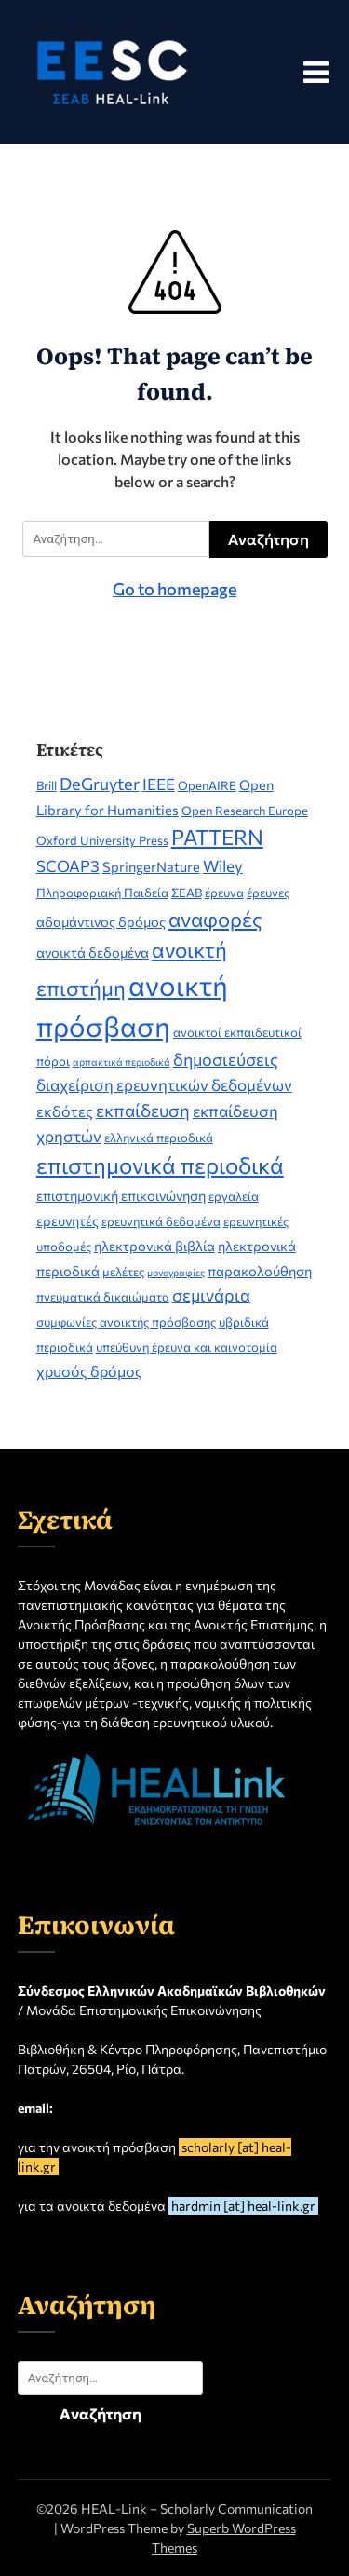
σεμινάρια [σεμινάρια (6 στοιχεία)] (211, 1295)
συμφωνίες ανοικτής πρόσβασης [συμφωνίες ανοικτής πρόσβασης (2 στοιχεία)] (126, 1322)
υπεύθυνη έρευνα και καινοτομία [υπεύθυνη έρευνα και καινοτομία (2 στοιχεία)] (186, 1347)
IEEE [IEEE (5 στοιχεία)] (158, 784)
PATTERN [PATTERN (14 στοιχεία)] (217, 837)
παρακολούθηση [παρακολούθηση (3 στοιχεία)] (260, 1270)
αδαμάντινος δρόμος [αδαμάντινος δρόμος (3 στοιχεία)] (101, 921)
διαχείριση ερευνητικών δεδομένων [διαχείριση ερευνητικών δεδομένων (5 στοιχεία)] (164, 1085)
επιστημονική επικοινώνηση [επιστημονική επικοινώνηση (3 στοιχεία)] (121, 1195)
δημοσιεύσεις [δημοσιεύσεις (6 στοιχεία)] (225, 1059)
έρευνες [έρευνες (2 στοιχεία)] (268, 892)
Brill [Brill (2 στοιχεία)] (46, 785)
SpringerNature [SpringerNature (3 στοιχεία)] (151, 866)
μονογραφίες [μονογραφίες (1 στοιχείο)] (176, 1272)
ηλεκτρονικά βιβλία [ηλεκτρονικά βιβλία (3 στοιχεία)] (154, 1245)
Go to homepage (174, 589)
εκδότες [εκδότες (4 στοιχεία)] (64, 1111)
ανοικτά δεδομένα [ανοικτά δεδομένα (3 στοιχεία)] (92, 952)
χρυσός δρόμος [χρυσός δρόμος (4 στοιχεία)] (89, 1371)
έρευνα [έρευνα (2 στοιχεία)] (224, 892)
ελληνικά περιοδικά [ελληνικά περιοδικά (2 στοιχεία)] (158, 1137)
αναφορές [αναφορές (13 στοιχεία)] (215, 919)
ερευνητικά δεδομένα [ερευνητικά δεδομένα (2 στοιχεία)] (161, 1221)
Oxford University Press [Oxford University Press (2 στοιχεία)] (102, 840)
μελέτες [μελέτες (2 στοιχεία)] (123, 1271)
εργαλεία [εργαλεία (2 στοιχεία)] (233, 1196)
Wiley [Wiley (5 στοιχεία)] (223, 866)
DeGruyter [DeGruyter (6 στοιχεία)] (100, 783)
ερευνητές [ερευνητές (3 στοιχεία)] (67, 1220)
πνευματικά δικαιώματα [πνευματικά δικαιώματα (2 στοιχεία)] (102, 1296)
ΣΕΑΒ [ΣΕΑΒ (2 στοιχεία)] (186, 892)
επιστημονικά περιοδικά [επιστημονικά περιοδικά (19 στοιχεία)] (160, 1165)
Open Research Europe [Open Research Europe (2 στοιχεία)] (244, 810)
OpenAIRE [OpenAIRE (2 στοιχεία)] (207, 785)
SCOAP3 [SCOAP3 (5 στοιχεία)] (68, 866)
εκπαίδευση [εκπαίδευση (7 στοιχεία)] (143, 1110)
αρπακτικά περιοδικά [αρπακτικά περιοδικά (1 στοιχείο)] (121, 1062)
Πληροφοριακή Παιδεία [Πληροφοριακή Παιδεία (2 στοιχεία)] (102, 892)
